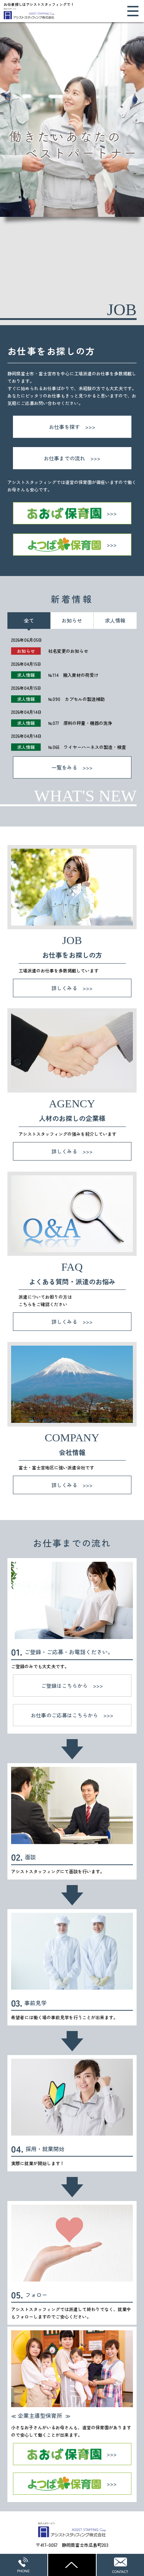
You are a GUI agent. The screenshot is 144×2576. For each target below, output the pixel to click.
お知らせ (71, 620)
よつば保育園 (72, 545)
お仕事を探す (64, 426)
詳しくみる (64, 988)
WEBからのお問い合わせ (120, 2565)
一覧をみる (64, 767)
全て (29, 620)
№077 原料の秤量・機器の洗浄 (80, 723)
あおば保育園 (72, 513)
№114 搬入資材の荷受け (73, 675)
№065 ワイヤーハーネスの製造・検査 (87, 747)
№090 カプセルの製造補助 (76, 699)
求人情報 (115, 620)
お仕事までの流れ (64, 458)
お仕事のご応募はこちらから (64, 1715)
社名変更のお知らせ (68, 651)
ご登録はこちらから (64, 1685)
